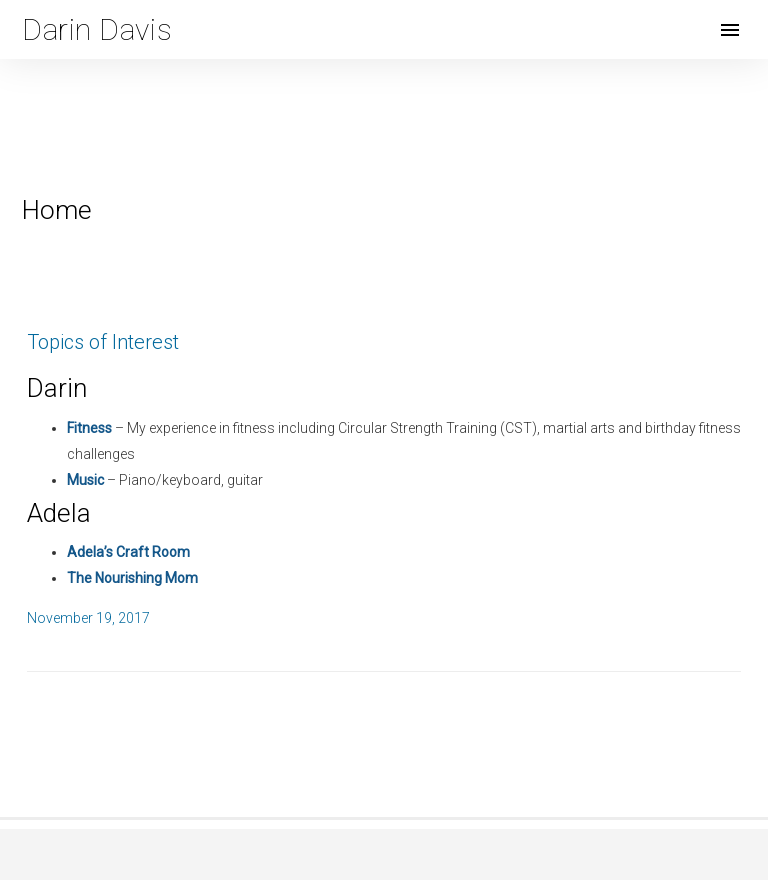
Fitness (89, 428)
